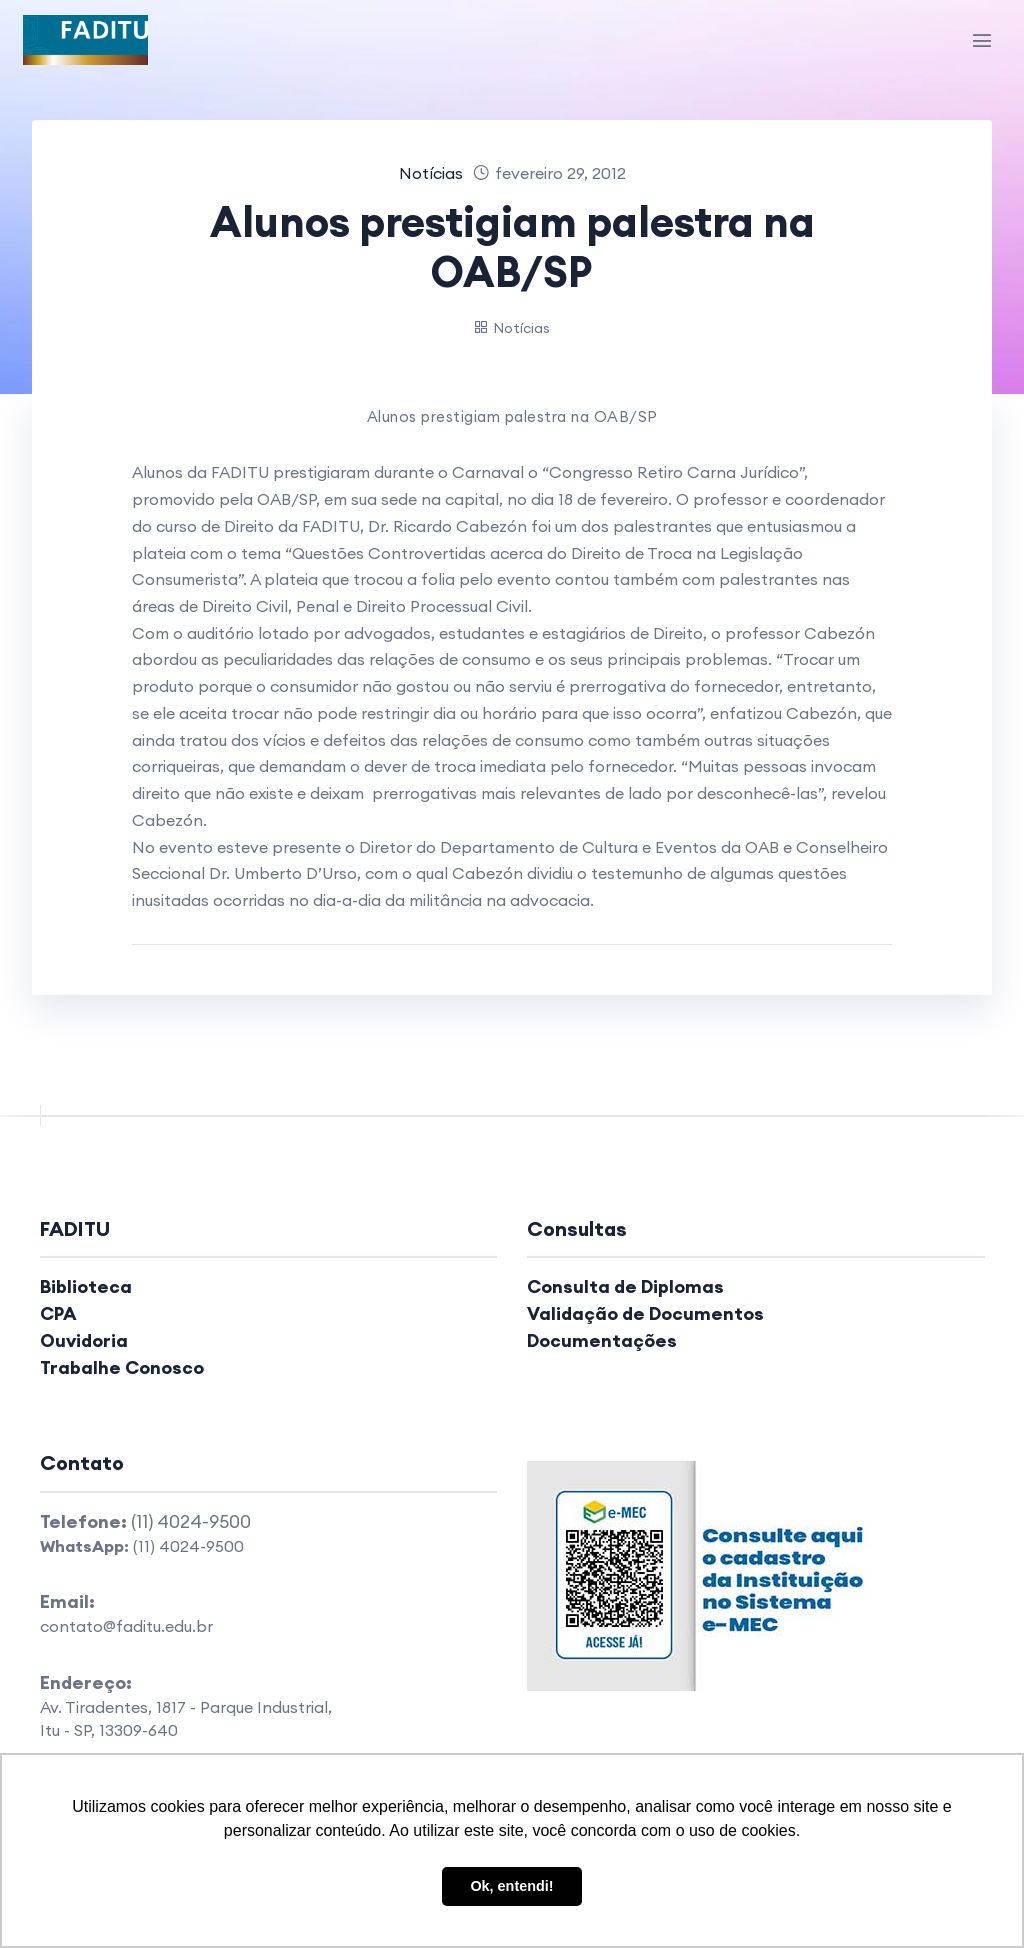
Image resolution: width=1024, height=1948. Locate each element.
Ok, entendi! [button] (511, 1886)
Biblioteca (86, 1286)
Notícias (431, 173)
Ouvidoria (84, 1340)
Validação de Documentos (645, 1313)
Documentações (602, 1340)
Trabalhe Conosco (122, 1367)
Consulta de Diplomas (625, 1286)
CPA (58, 1313)
